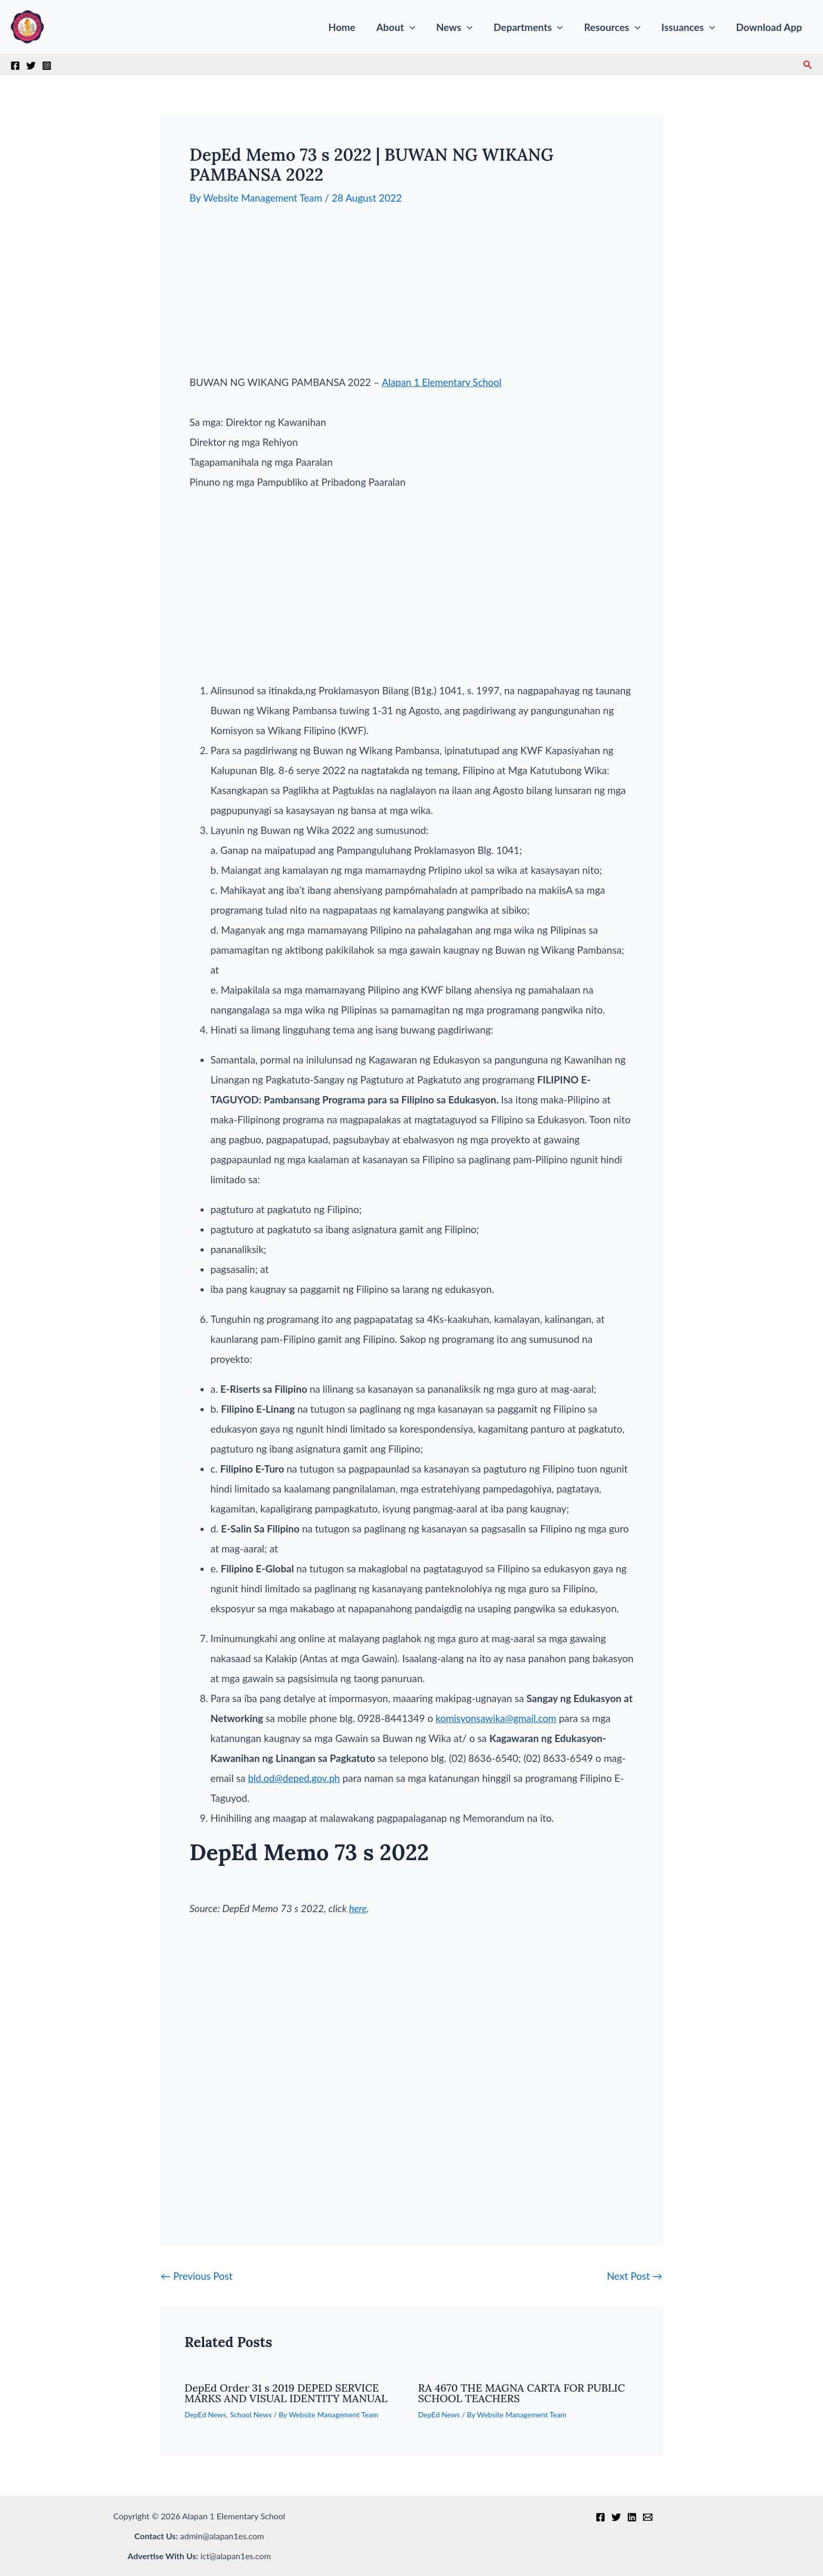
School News (251, 2414)
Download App (769, 27)
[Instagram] (46, 65)
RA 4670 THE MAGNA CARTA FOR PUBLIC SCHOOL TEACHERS (521, 2392)
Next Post (634, 2275)
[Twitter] (31, 65)
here (358, 1908)
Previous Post (197, 2275)
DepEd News (206, 2414)
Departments (532, 27)
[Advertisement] (411, 298)
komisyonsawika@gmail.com (497, 1718)
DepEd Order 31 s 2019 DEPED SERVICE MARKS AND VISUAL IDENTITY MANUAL (286, 2392)
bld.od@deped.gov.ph (295, 1777)
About (401, 27)
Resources (615, 27)
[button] (415, 27)
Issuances (689, 27)
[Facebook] (15, 65)
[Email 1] (647, 2516)
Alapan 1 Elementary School (443, 382)
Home (348, 27)
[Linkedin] (632, 2516)
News (459, 27)
